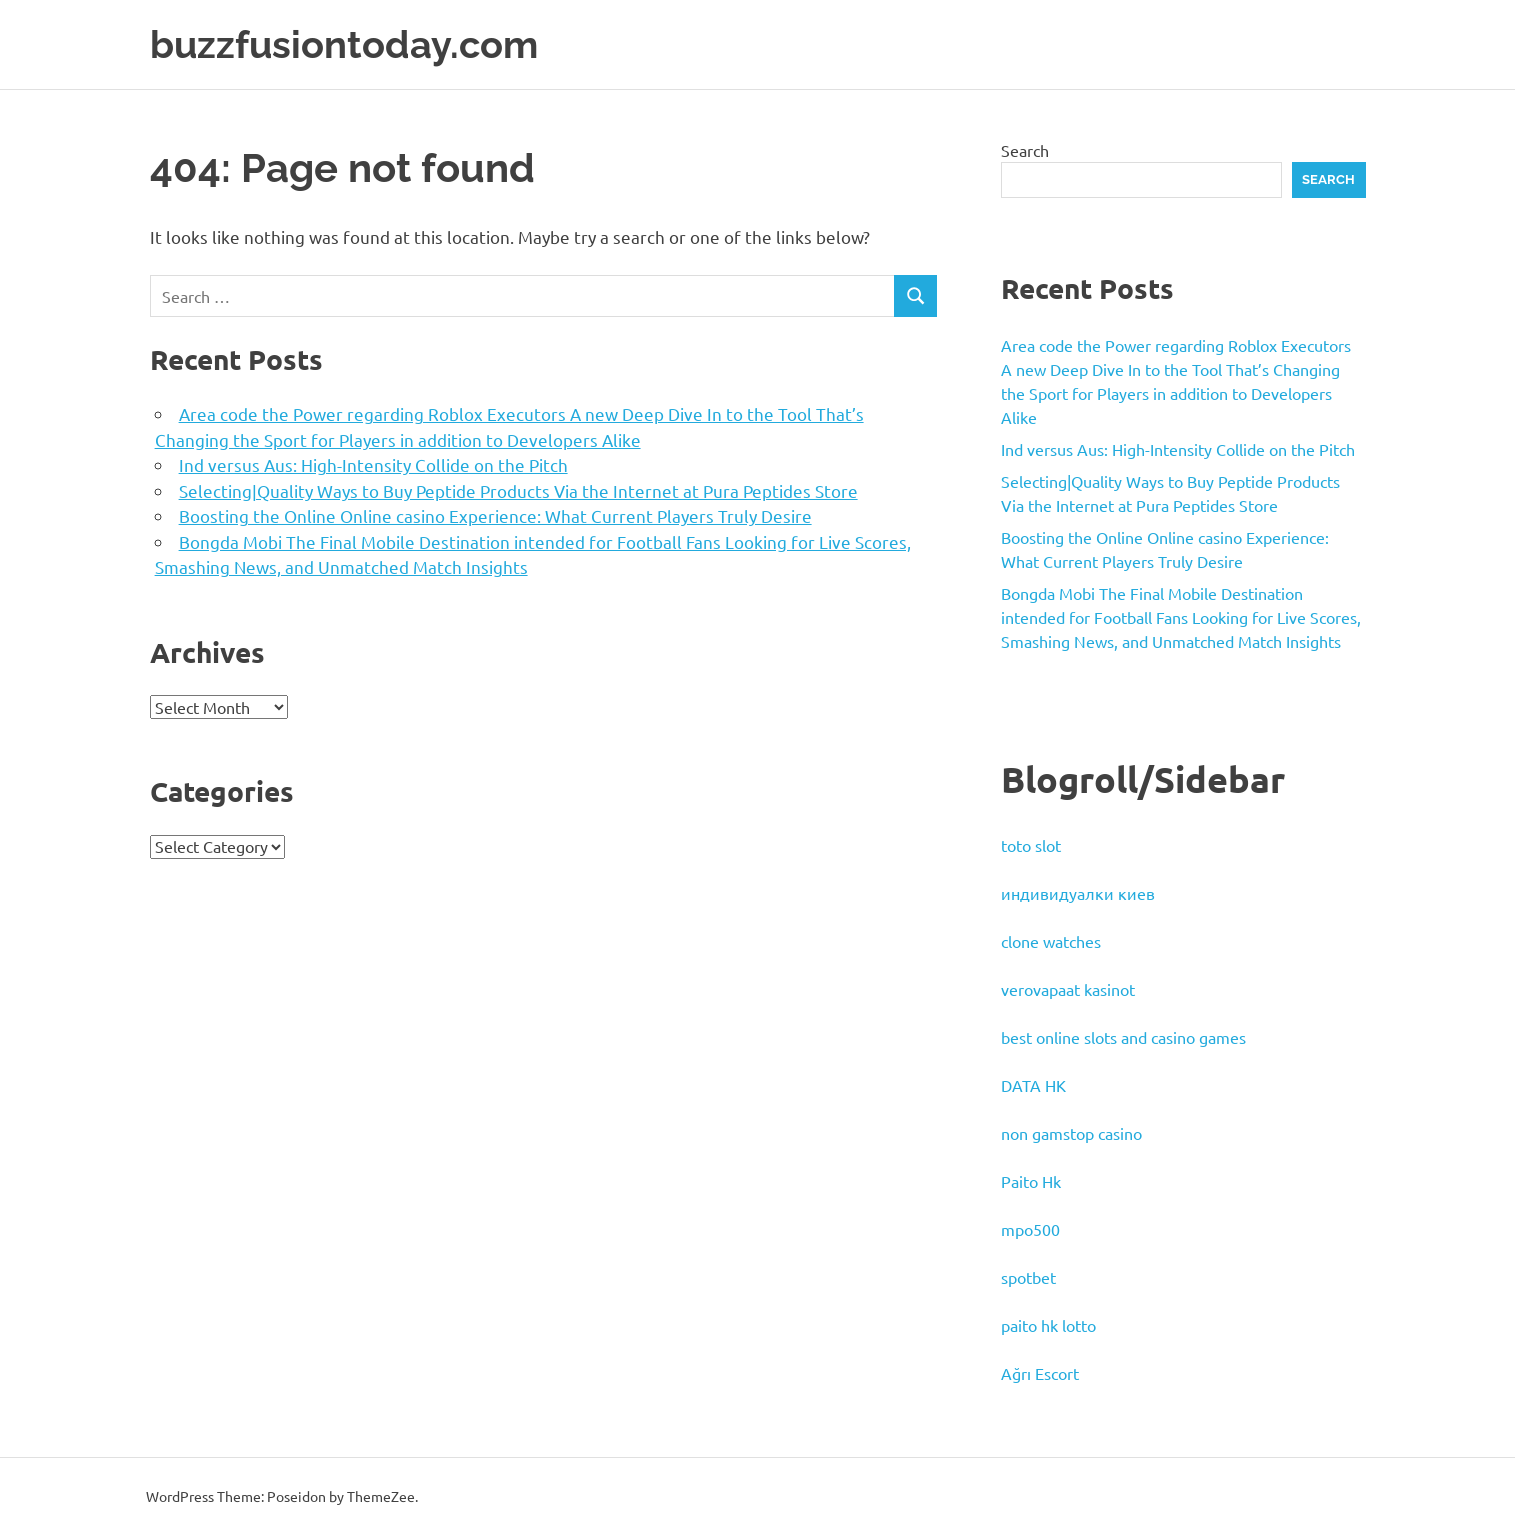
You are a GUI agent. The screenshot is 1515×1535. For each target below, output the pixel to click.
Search (1025, 150)
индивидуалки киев (1078, 893)
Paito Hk (1031, 1181)
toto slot (1031, 845)
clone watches (1051, 941)
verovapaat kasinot (1068, 989)
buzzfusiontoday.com (344, 44)
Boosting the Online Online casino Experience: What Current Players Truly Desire (495, 515)
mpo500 (1030, 1229)
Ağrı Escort (1040, 1373)
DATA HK (1033, 1085)
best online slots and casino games (1123, 1037)
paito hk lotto (1048, 1325)
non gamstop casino (1071, 1133)
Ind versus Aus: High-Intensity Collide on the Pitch (373, 464)
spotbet (1028, 1277)
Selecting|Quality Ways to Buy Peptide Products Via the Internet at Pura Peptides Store (518, 490)
